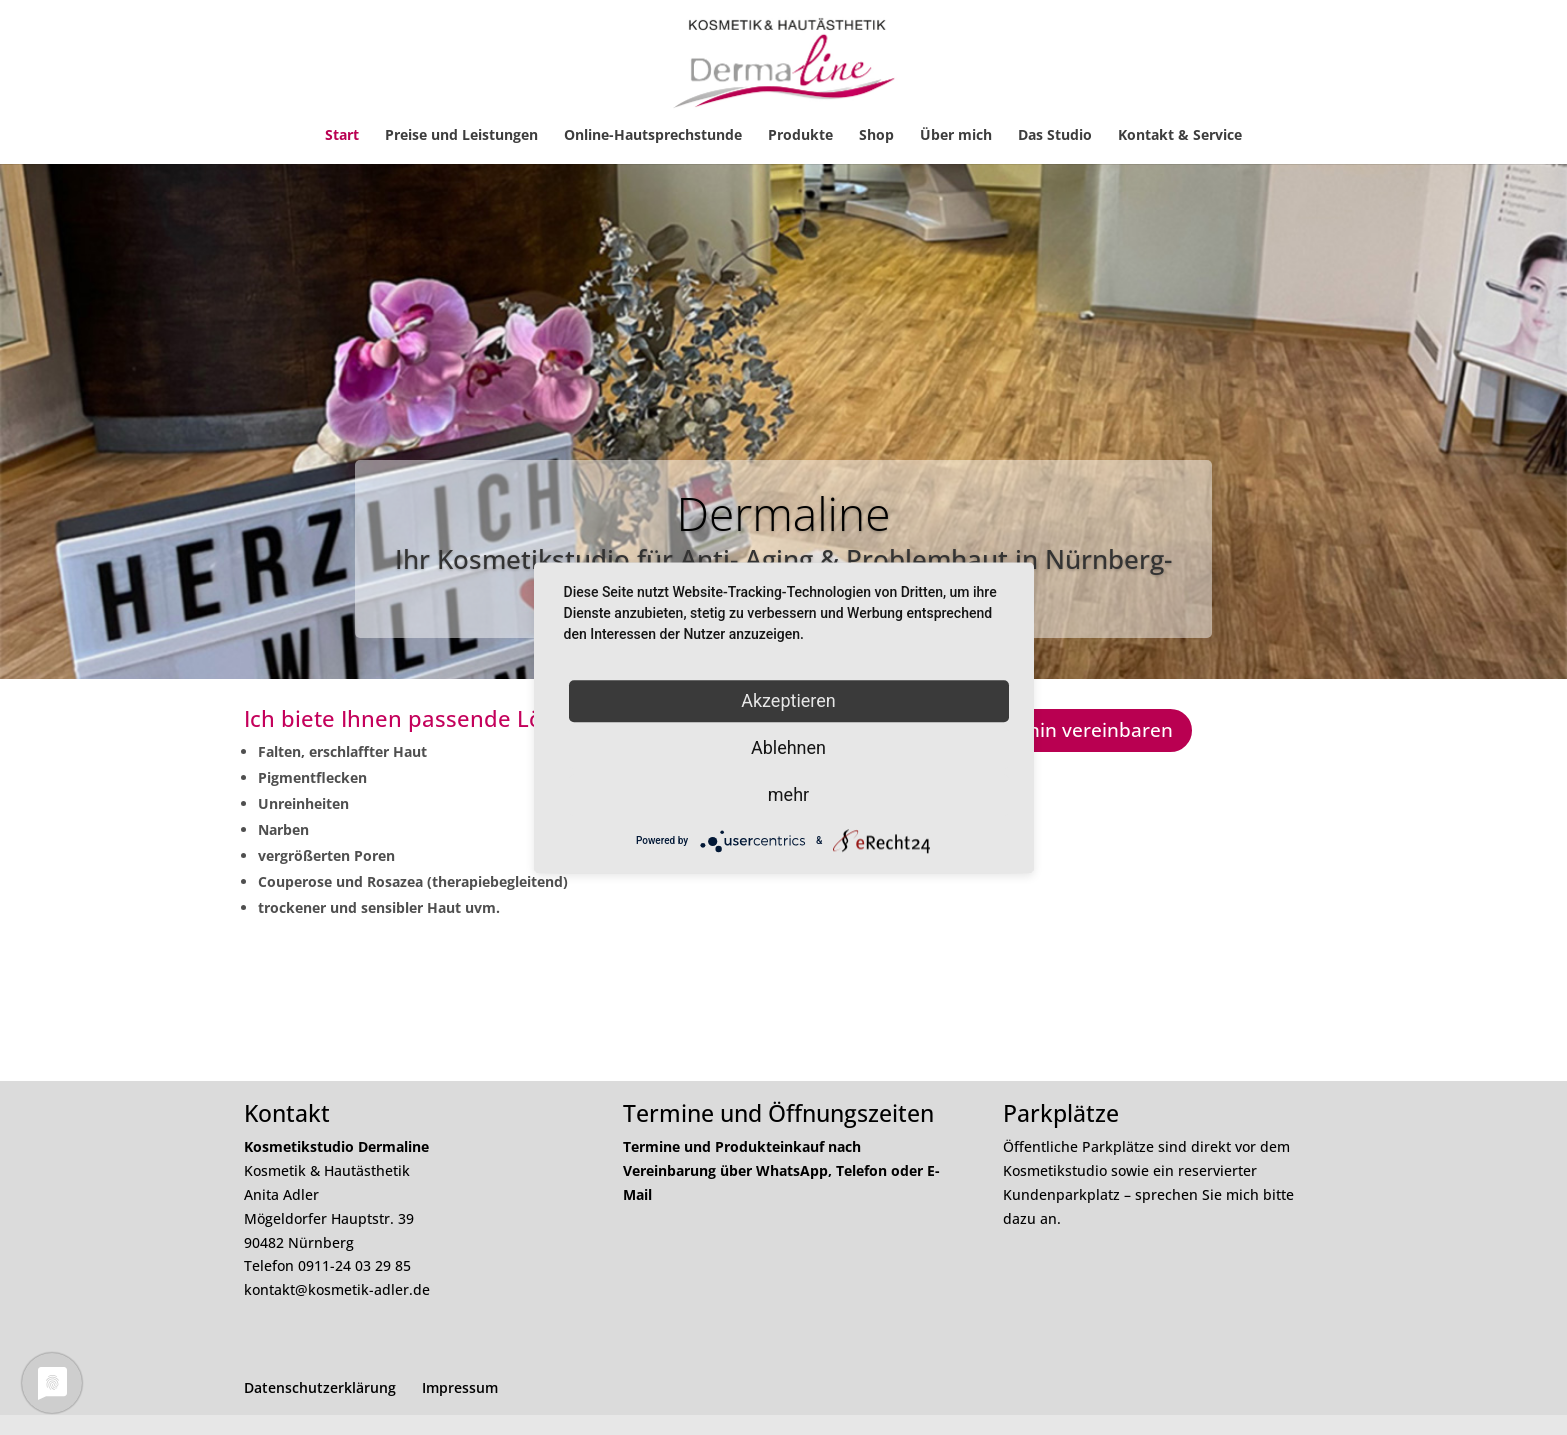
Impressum (460, 1387)
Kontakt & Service (1180, 136)
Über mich (956, 136)
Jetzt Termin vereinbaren (1060, 730)
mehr (788, 794)
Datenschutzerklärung (320, 1387)
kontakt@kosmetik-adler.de (337, 1289)
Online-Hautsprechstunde (653, 136)
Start (342, 136)
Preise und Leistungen (461, 136)
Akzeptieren (788, 700)
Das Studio (1055, 136)
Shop (876, 136)
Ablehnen (788, 747)
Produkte (800, 136)
